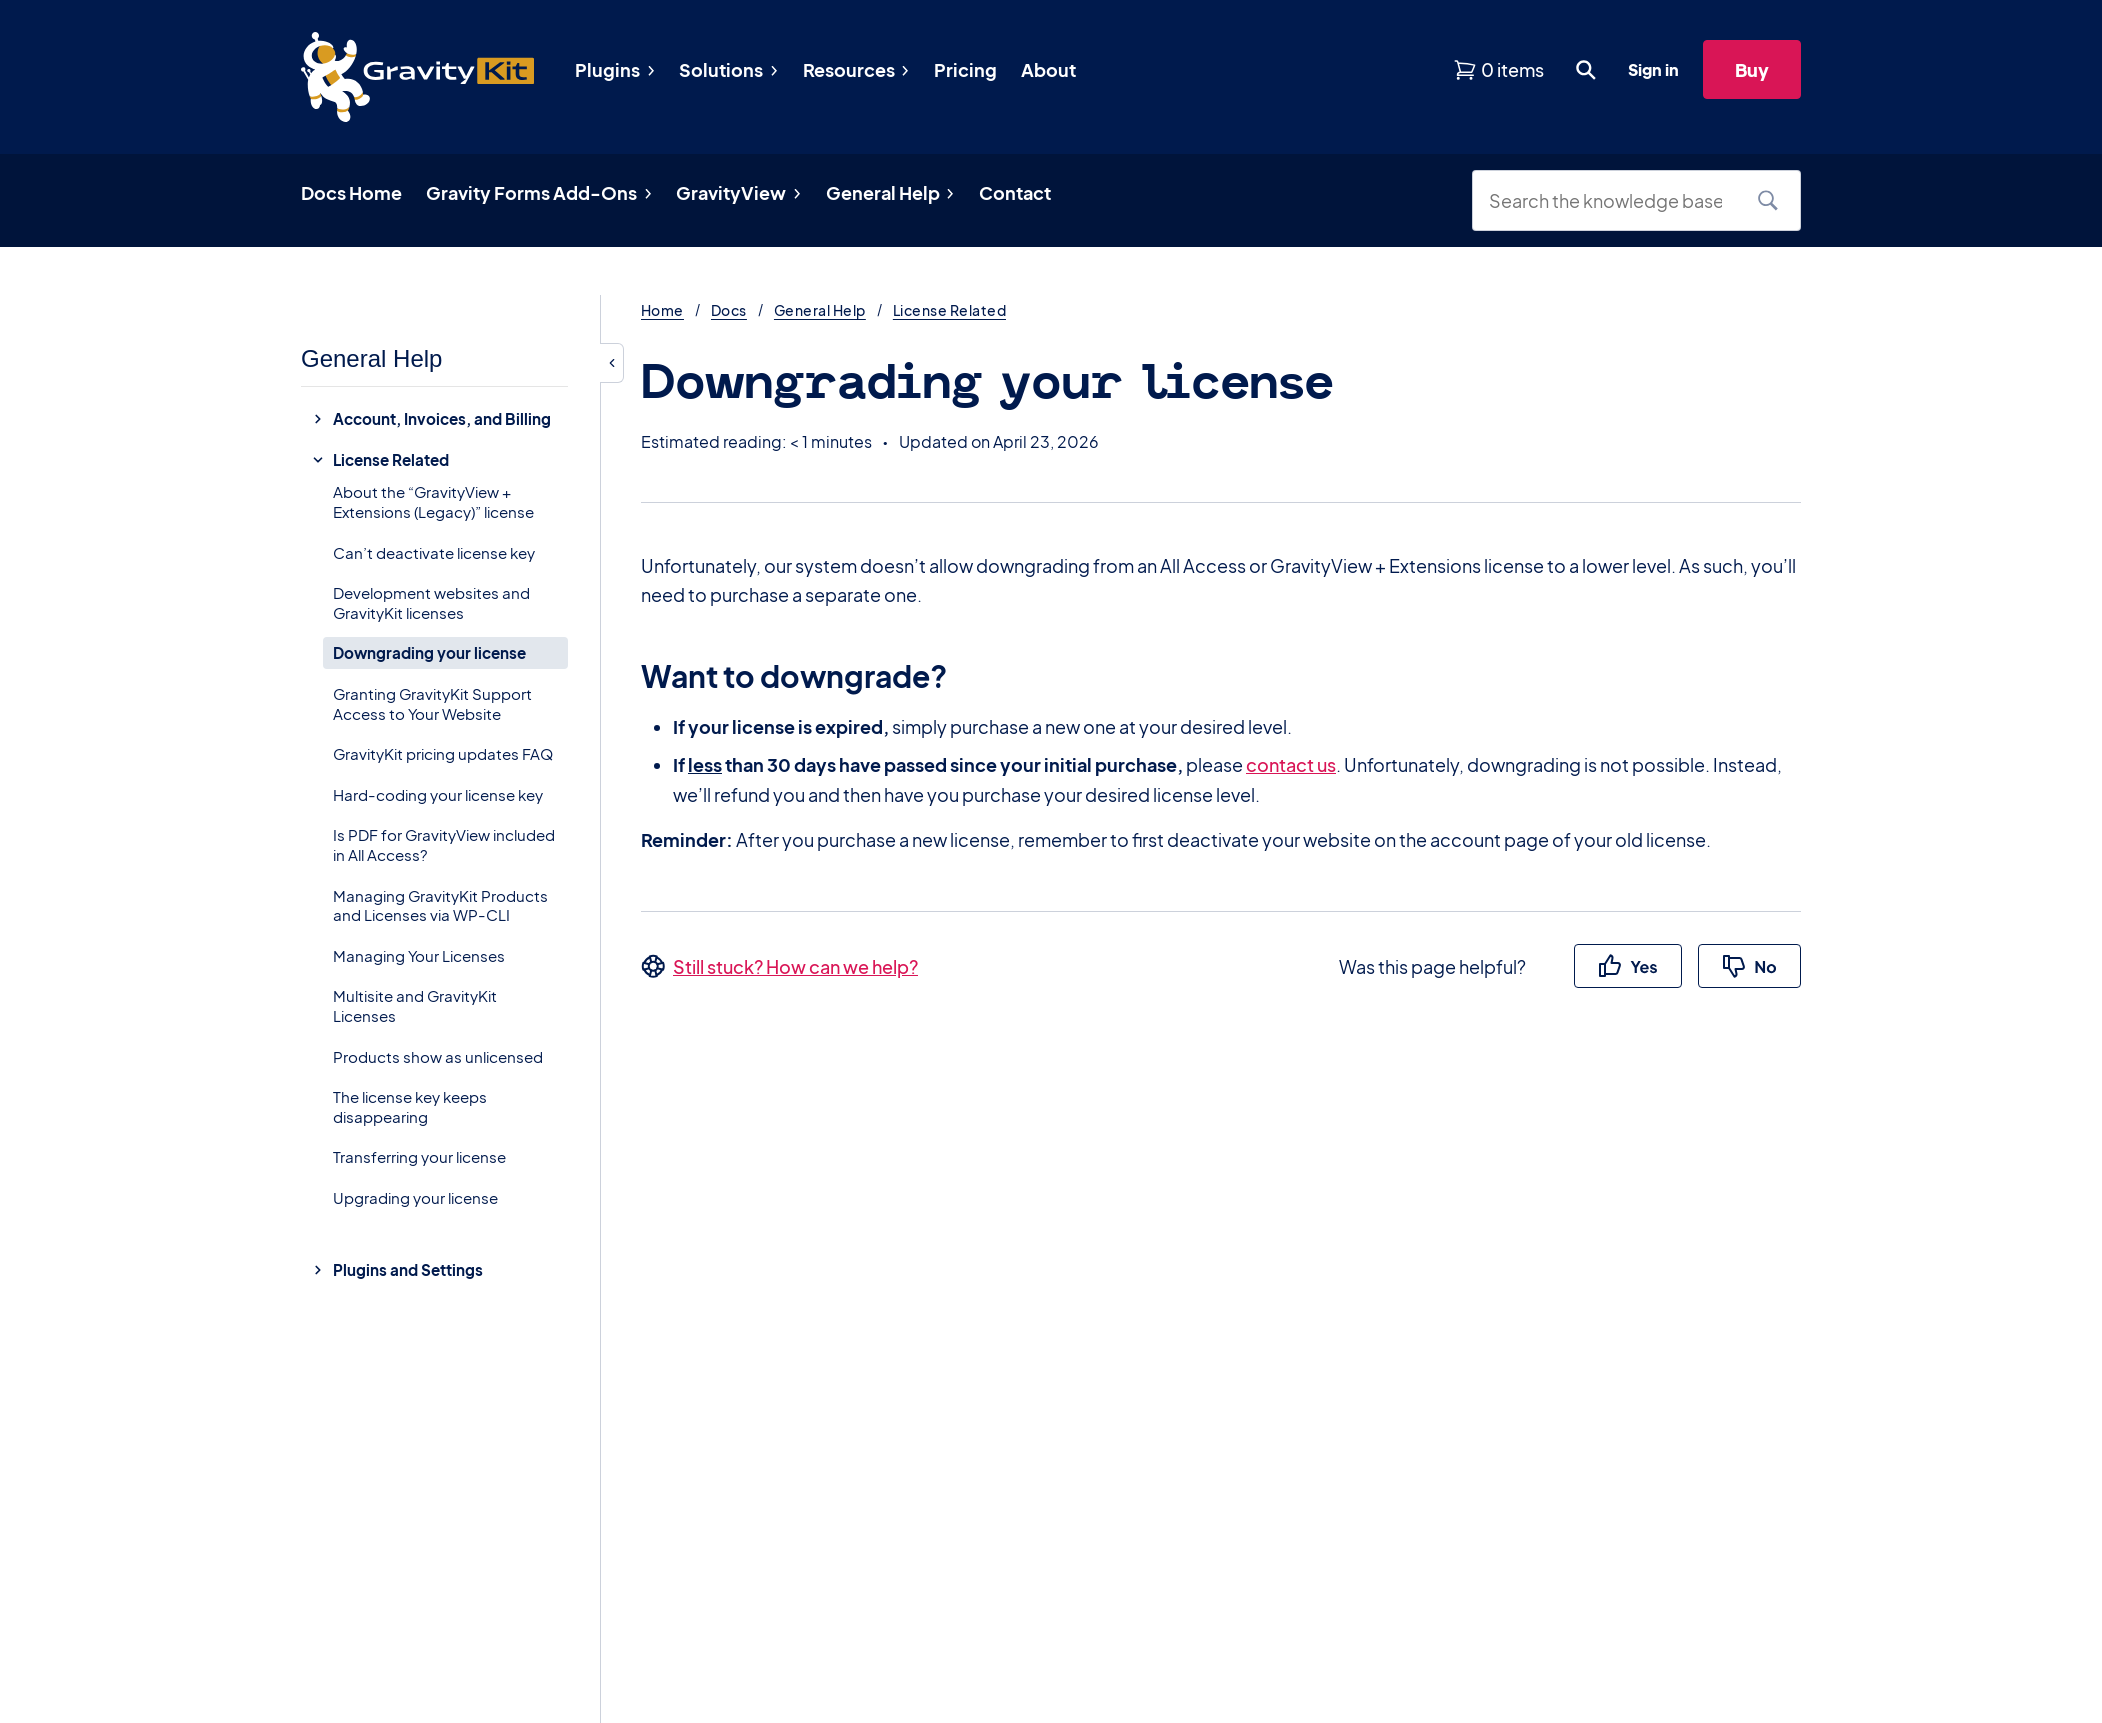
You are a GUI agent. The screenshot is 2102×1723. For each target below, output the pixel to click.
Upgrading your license (415, 1197)
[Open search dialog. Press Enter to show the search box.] (1586, 70)
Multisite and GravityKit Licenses (415, 1005)
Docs (729, 310)
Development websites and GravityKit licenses (431, 602)
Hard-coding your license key (438, 794)
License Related (949, 310)
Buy (1752, 69)
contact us (1291, 764)
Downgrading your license (429, 652)
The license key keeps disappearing (410, 1106)
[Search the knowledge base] (1613, 200)
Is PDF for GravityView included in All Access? (444, 844)
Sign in (1653, 69)
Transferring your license (419, 1156)
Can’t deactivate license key (434, 552)
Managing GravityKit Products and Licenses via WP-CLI (440, 905)
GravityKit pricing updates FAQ (443, 753)
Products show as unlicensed (438, 1056)
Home (662, 310)
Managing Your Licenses (419, 955)
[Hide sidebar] (612, 363)
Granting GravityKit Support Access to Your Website (432, 703)
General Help (820, 310)
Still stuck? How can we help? (795, 966)
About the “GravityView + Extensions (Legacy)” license (433, 501)
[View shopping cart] (1498, 69)
